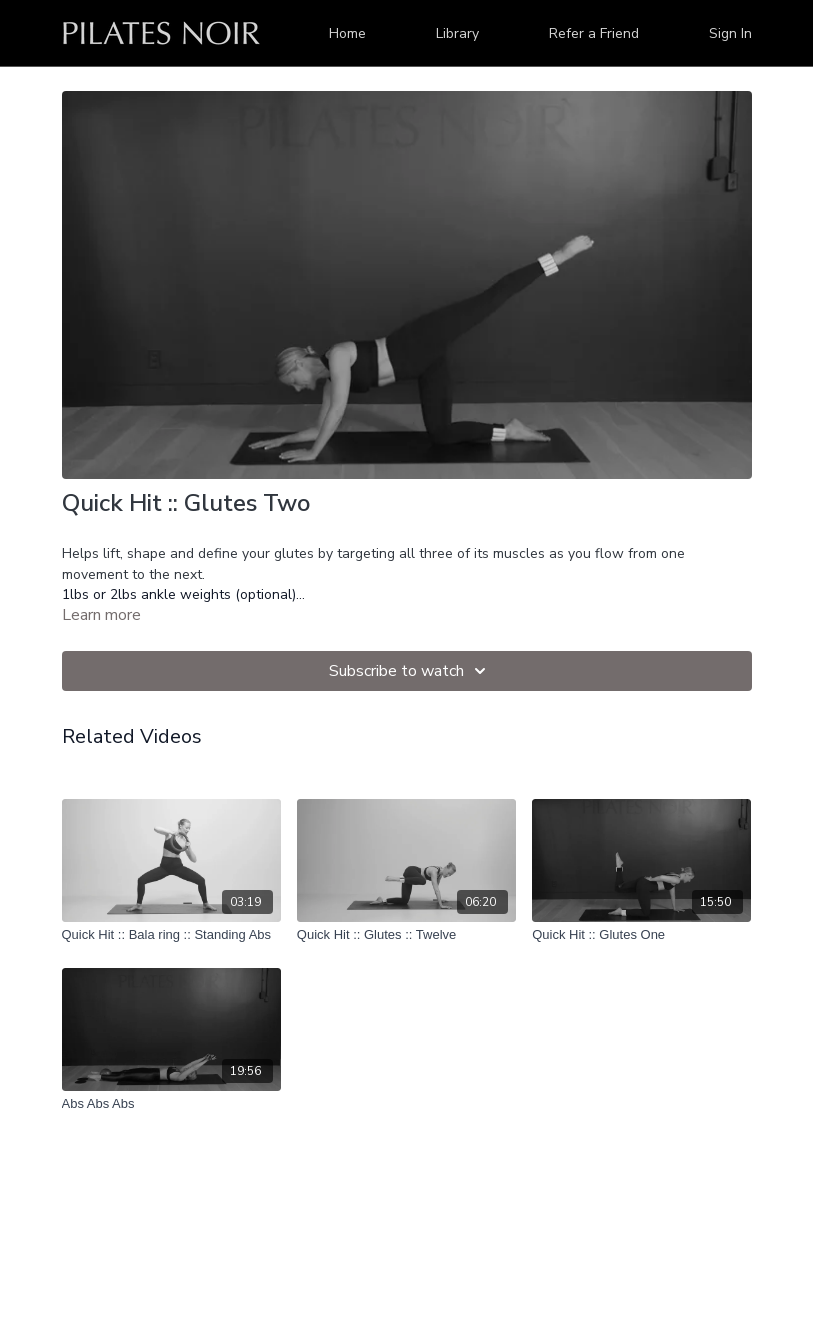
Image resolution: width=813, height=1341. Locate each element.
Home (347, 33)
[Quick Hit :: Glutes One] (641, 935)
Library (457, 33)
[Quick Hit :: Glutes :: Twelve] (406, 935)
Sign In (730, 33)
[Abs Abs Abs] (171, 1104)
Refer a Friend (594, 33)
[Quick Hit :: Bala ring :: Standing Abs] (171, 935)
